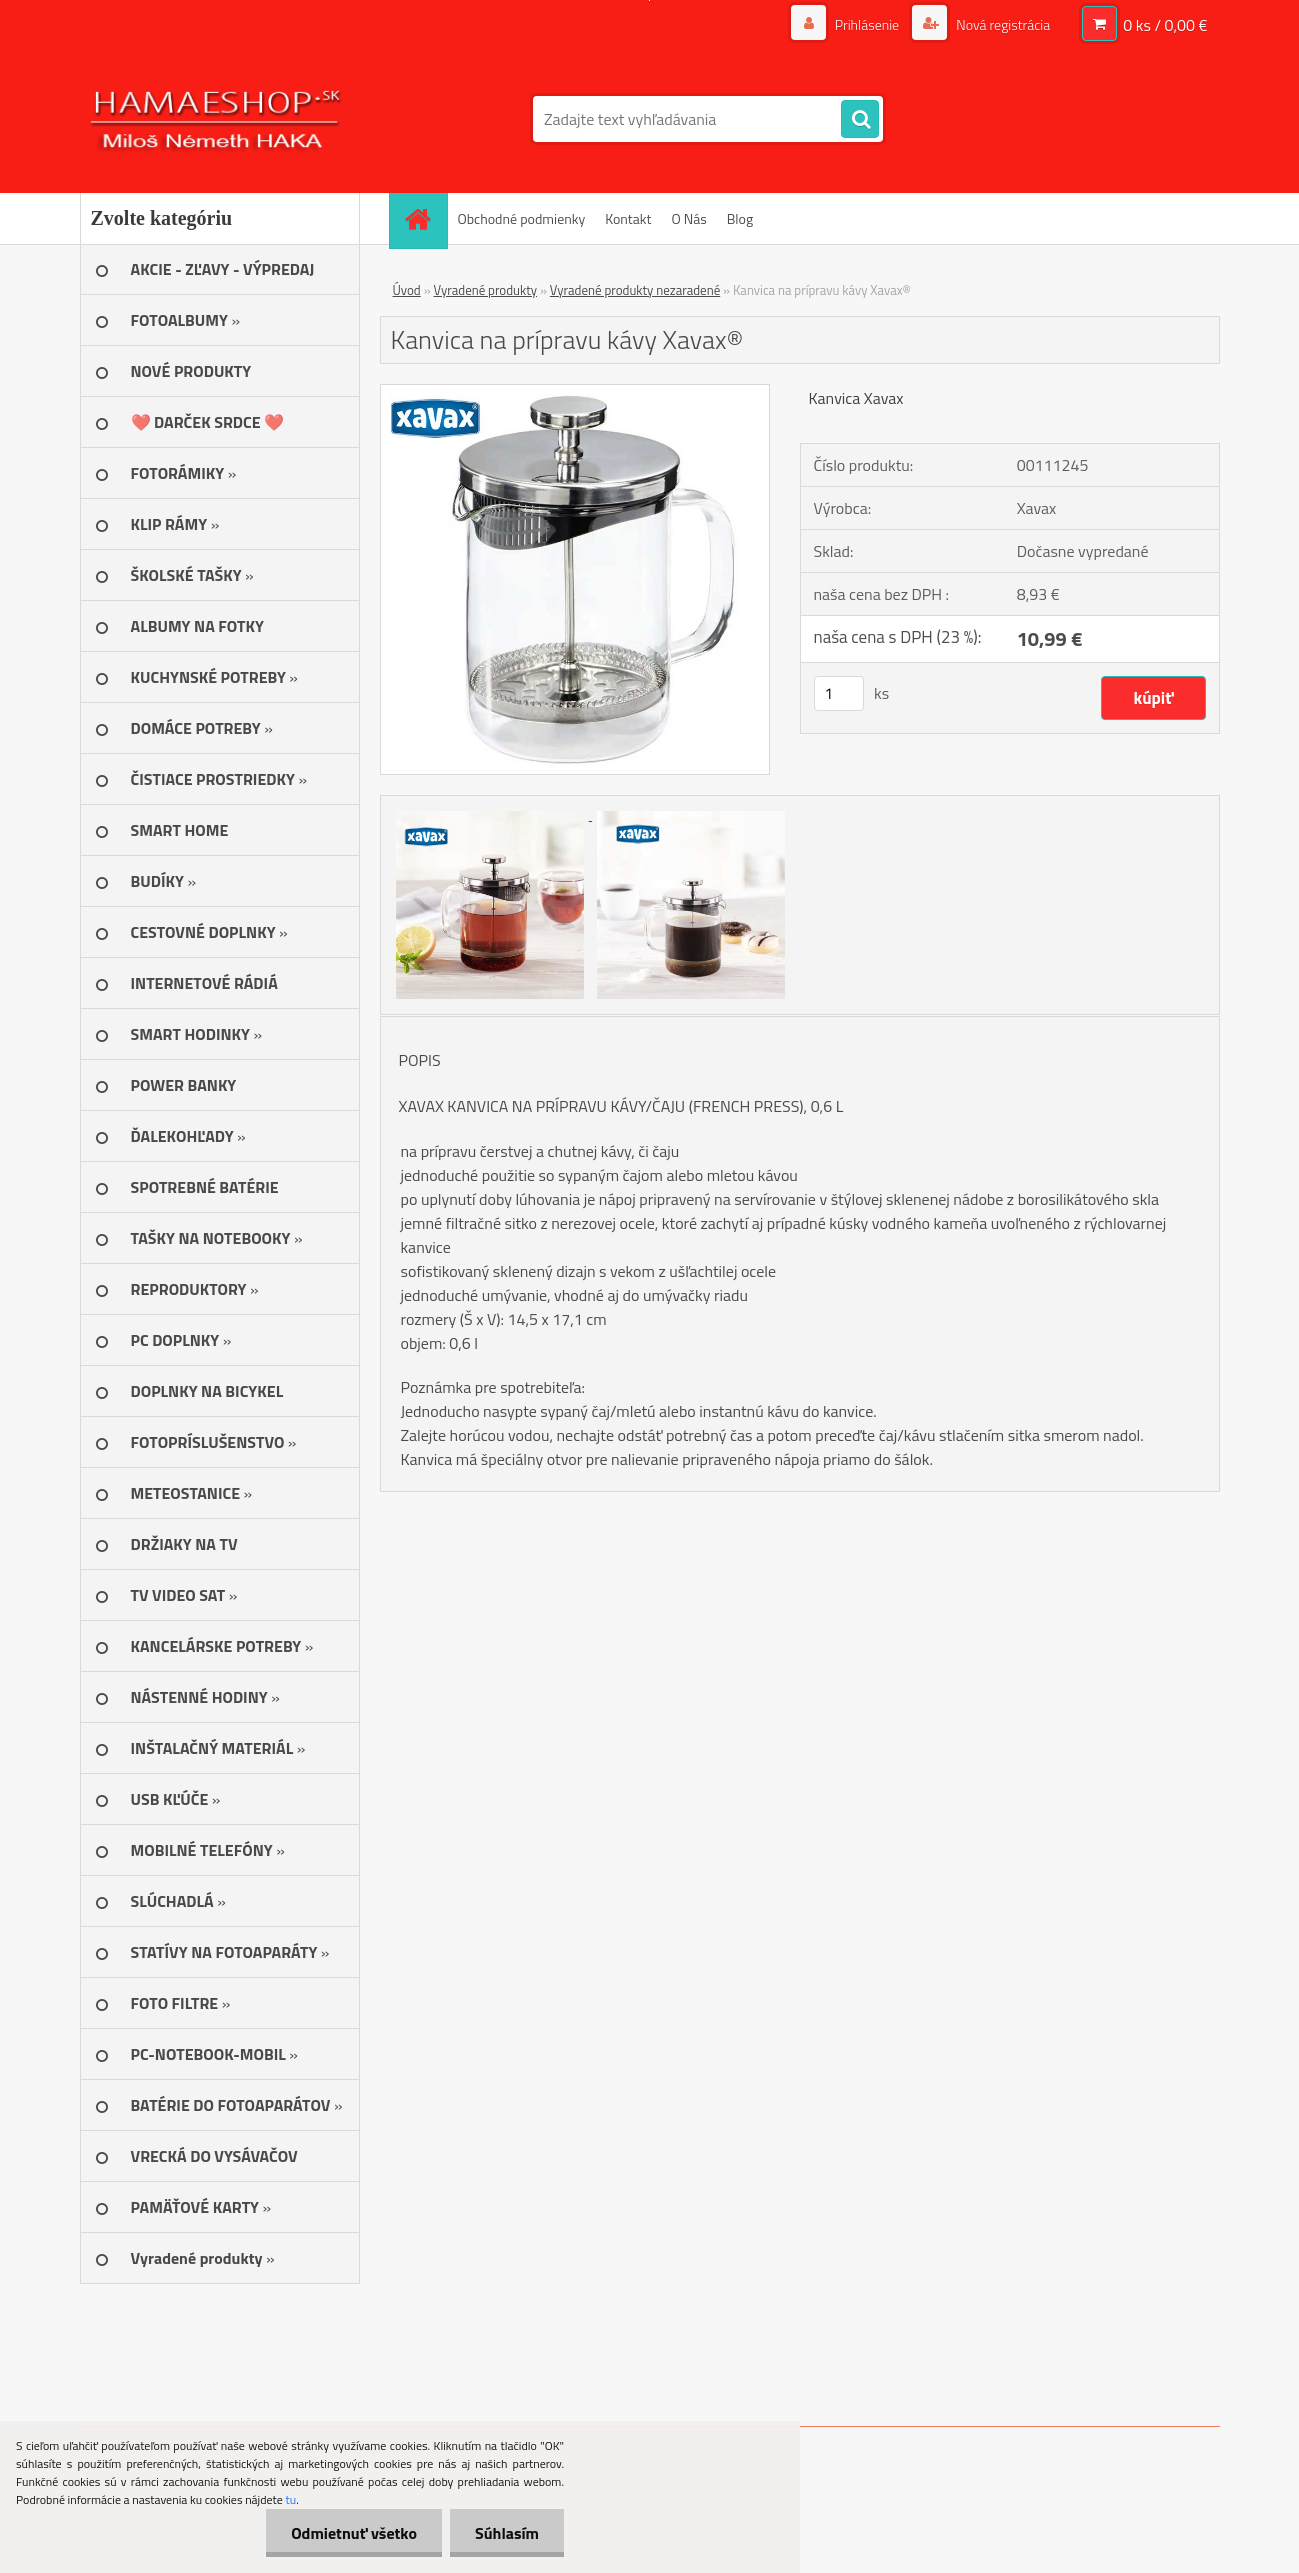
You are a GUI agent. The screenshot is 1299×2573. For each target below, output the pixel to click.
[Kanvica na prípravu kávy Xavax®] (575, 393)
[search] (860, 120)
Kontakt (628, 218)
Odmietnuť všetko (354, 2533)
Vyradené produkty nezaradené (635, 290)
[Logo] (217, 119)
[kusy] (839, 693)
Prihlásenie (867, 24)
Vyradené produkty (486, 290)
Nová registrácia (1001, 24)
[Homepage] (425, 218)
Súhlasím (507, 2533)
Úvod (407, 290)
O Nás (688, 218)
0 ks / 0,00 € (1165, 25)
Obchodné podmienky (522, 218)
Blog (740, 218)
